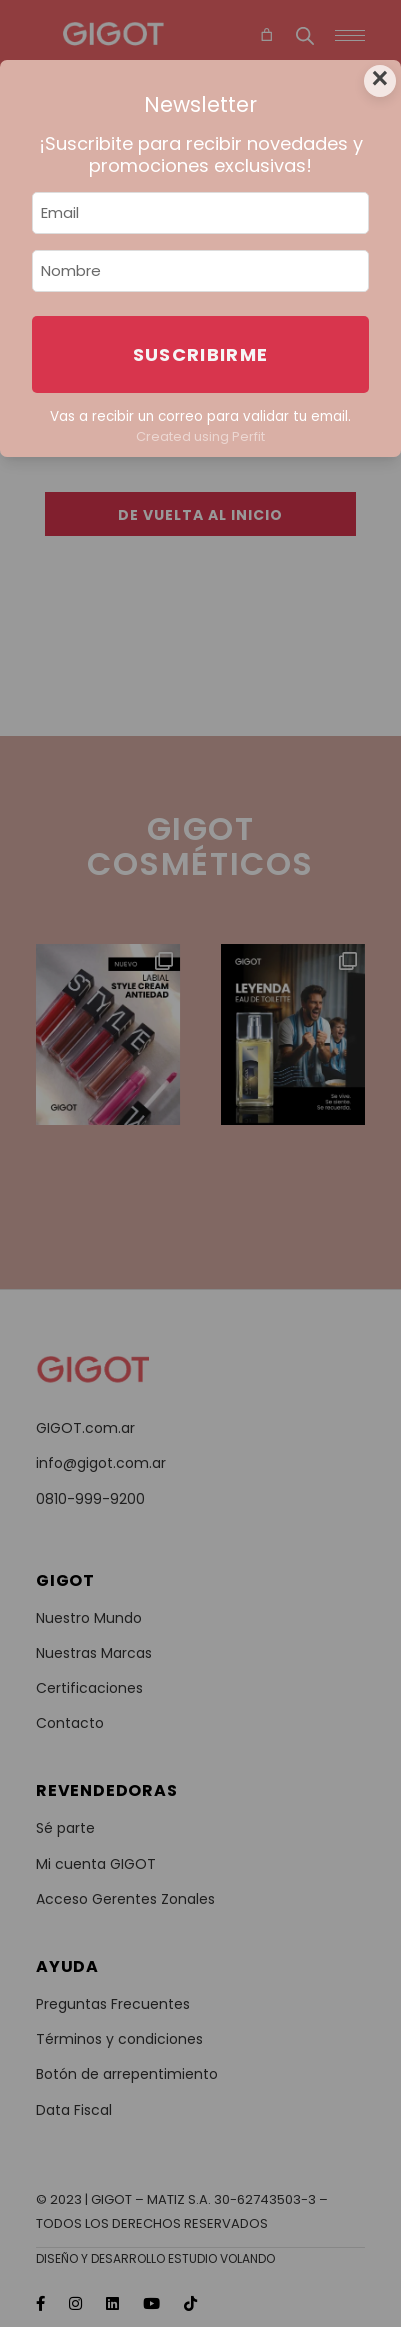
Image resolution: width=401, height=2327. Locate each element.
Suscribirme (201, 354)
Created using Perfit (200, 436)
